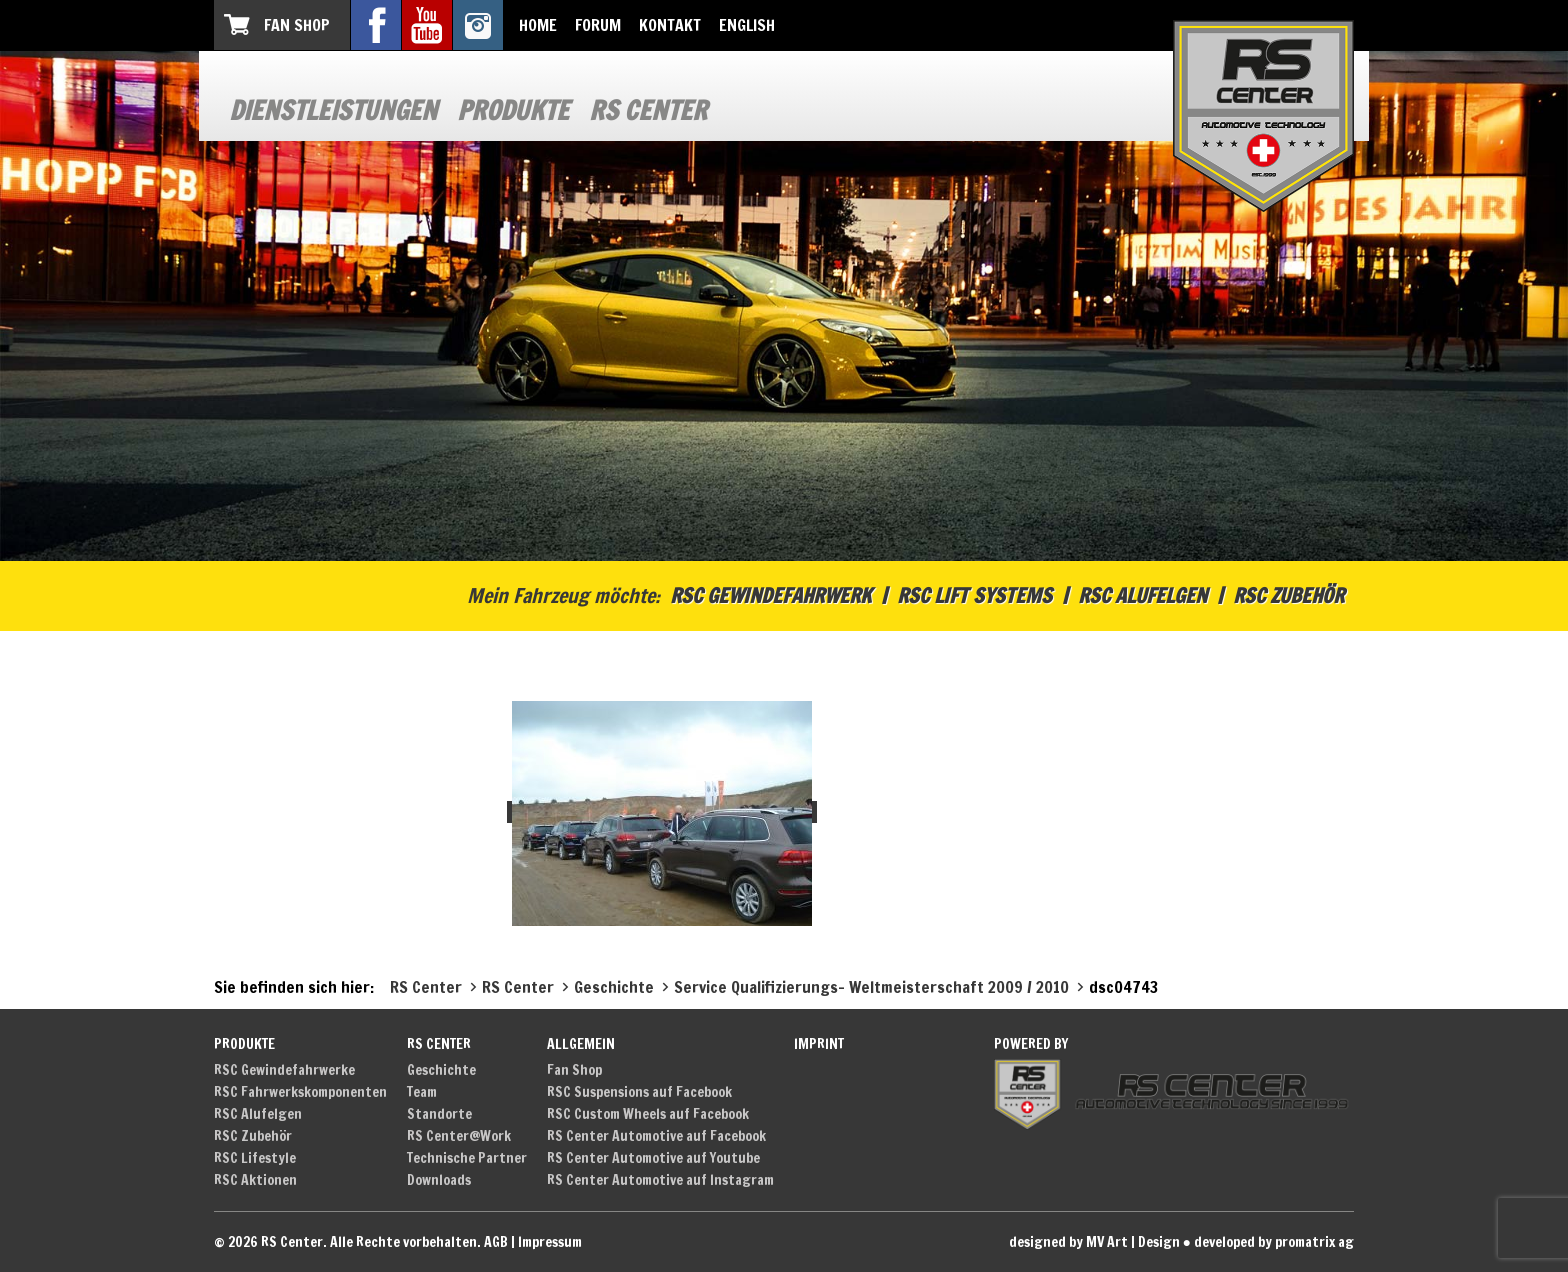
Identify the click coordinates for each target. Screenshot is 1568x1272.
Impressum (550, 1242)
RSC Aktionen (255, 1180)
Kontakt (670, 25)
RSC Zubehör (1288, 595)
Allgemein (581, 1044)
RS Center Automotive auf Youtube (653, 1158)
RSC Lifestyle (255, 1158)
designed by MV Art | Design (1094, 1242)
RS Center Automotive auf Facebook (656, 1136)
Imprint (819, 1044)
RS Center (648, 110)
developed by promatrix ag (1274, 1242)
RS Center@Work (459, 1136)
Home (538, 25)
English (747, 25)
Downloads (439, 1180)
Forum (598, 25)
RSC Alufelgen (1142, 595)
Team (422, 1092)
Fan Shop (297, 25)
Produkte (513, 110)
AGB (496, 1242)
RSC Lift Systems (974, 595)
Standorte (439, 1114)
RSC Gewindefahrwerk (770, 595)
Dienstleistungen (333, 110)
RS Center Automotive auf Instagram (660, 1180)
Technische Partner (467, 1158)
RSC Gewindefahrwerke (284, 1070)
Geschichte (441, 1070)
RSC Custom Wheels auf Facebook (648, 1114)
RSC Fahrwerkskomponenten (300, 1092)
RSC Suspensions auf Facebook (639, 1092)
